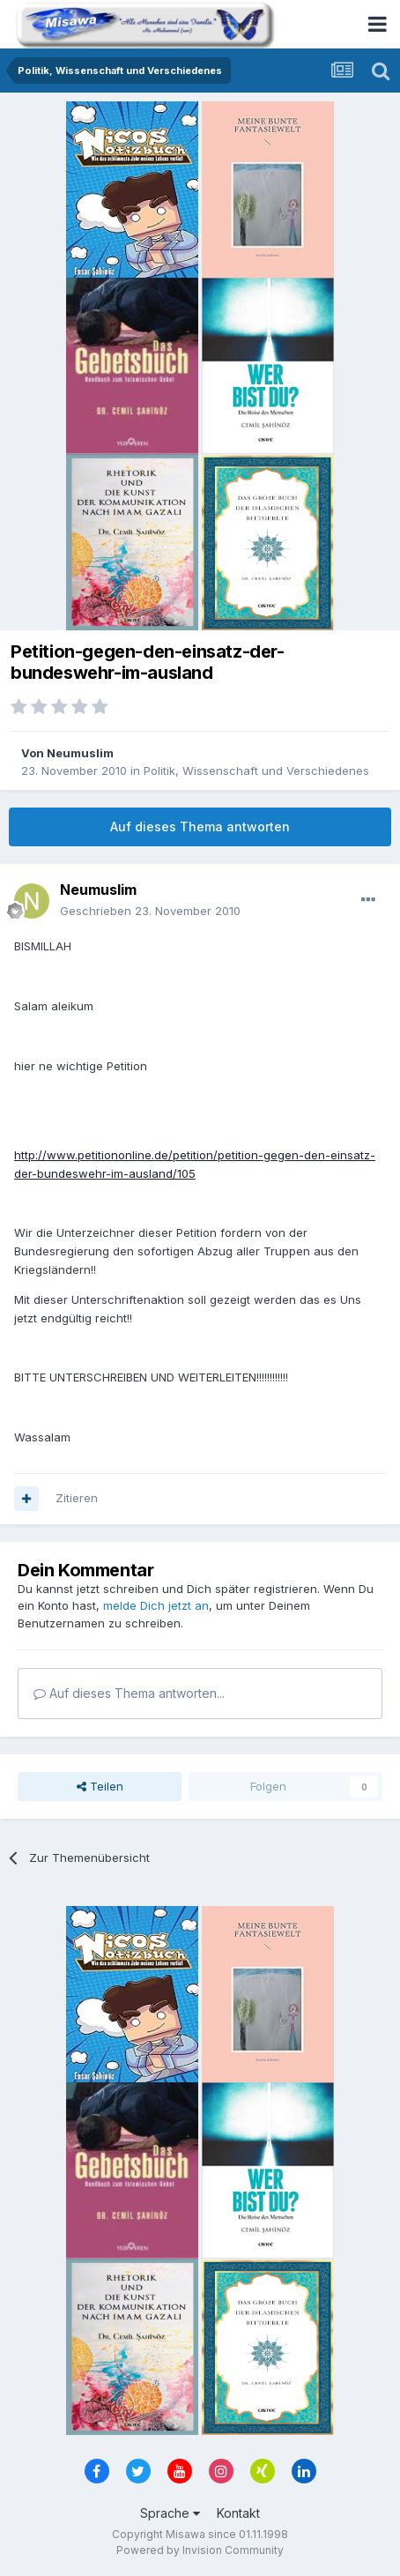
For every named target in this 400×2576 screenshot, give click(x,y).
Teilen (100, 1786)
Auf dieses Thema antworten (200, 826)
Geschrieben (150, 911)
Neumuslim (80, 753)
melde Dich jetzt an (156, 1605)
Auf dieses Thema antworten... (129, 1693)
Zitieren (77, 1498)
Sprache (170, 2512)
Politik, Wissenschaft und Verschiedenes (256, 770)
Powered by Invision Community (200, 2550)
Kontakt (238, 2512)
